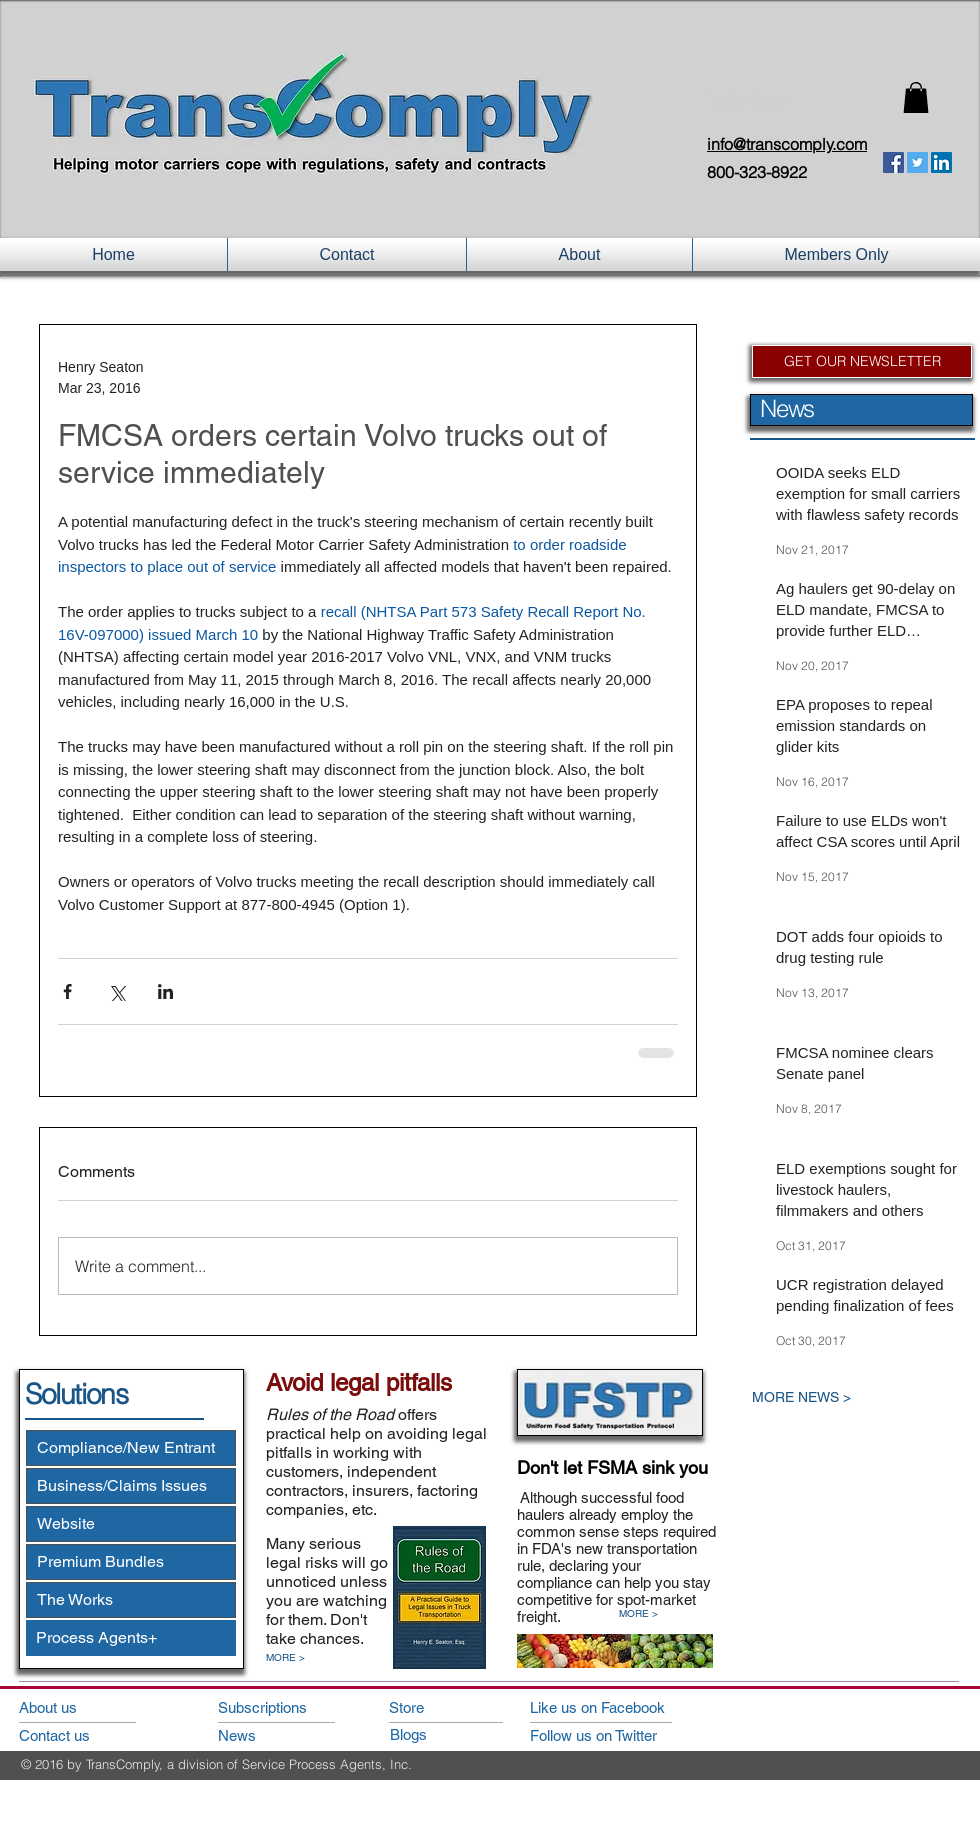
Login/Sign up (749, 100)
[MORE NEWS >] (845, 1397)
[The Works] (131, 1600)
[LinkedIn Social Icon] (941, 162)
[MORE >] (296, 1658)
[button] (916, 97)
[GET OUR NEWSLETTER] (862, 361)
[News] (275, 1735)
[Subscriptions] (275, 1707)
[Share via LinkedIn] (165, 991)
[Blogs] (447, 1734)
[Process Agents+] (131, 1638)
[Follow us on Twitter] (619, 1735)
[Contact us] (75, 1735)
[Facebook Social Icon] (893, 162)
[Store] (446, 1707)
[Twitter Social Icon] (917, 162)
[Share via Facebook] (67, 991)
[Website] (131, 1524)
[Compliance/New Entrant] (131, 1448)
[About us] (75, 1707)
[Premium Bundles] (131, 1562)
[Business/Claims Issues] (131, 1486)
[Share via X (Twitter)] (116, 991)
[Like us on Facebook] (619, 1707)
